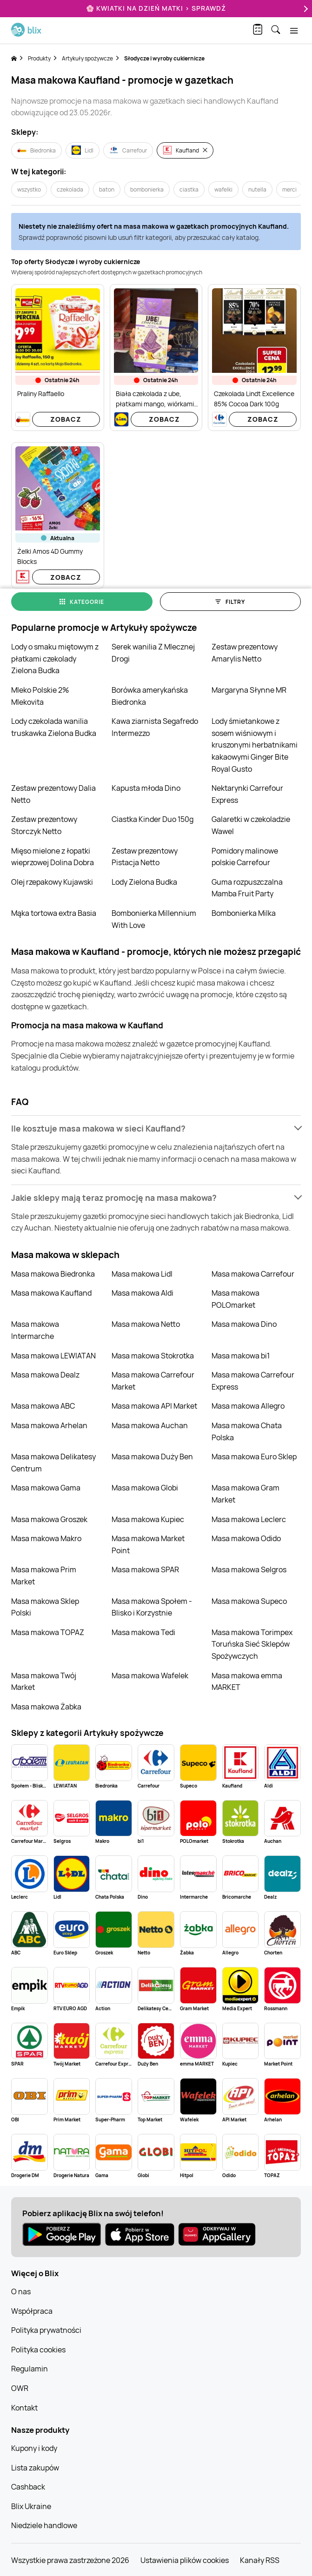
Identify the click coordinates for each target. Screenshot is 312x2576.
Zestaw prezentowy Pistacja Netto (145, 857)
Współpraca (32, 2311)
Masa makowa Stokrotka (153, 1356)
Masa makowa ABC (43, 1406)
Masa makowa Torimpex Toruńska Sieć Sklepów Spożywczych (252, 1644)
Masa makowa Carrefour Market (153, 1381)
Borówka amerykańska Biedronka (150, 696)
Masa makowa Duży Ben (152, 1456)
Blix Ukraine (31, 2506)
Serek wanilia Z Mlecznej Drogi (153, 653)
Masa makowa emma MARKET (247, 1681)
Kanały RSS (259, 2560)
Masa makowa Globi (145, 1488)
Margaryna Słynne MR (249, 690)
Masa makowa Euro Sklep (254, 1456)
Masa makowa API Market (154, 1406)
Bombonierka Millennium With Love (154, 919)
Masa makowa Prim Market (43, 1575)
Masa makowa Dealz (45, 1375)
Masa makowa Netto (146, 1324)
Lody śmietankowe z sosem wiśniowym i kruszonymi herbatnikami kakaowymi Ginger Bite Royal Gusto (255, 745)
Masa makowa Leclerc (249, 1519)
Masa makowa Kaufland (51, 1293)
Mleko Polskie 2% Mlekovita (40, 696)
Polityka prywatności (46, 2330)
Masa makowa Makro (46, 1538)
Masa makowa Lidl (142, 1274)
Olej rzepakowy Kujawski (52, 882)
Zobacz (65, 419)
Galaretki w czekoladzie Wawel (251, 825)
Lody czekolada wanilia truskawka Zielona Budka (53, 727)
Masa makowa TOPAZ (47, 1632)
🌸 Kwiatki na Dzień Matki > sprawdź (156, 8)
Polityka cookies (38, 2349)
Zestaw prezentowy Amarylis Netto (245, 653)
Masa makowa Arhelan (49, 1425)
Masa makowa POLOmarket (235, 1299)
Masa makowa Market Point (148, 1544)
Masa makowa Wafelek (150, 1675)
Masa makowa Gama (45, 1488)
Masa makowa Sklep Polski (45, 1607)
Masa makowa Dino (244, 1324)
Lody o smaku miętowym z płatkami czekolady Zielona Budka (55, 658)
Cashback (28, 2487)
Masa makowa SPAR (145, 1569)
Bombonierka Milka (244, 913)
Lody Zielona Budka (144, 882)
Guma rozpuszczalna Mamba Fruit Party (247, 888)
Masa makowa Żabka (46, 1707)
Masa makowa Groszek (49, 1519)
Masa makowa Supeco (249, 1601)
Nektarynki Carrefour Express (247, 794)
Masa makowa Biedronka (53, 1274)
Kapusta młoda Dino (146, 788)
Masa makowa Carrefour (253, 1274)
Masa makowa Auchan (150, 1425)
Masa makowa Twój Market (43, 1681)
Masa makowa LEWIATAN (53, 1356)
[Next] (304, 8)
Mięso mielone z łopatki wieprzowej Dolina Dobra (52, 857)
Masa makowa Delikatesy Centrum (53, 1462)
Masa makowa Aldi (142, 1293)
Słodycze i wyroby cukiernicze (164, 58)
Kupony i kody (34, 2448)
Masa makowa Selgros (249, 1569)
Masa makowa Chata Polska (247, 1431)
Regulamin (29, 2369)
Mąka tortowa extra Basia (53, 913)
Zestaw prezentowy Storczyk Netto (44, 825)
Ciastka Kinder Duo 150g (152, 819)
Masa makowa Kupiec (148, 1519)
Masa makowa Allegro (248, 1406)
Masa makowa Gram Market (245, 1494)
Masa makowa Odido (246, 1538)
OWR (19, 2388)
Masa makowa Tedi (143, 1632)
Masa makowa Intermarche (35, 1330)
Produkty (39, 58)
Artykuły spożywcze (87, 58)
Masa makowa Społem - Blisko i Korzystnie (152, 1607)
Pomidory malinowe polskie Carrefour (245, 857)
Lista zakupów (35, 2468)
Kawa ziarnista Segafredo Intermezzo (155, 727)
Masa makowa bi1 (241, 1356)
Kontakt (24, 2408)
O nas (21, 2291)
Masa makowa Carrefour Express (253, 1381)
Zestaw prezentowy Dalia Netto (53, 794)
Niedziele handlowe (44, 2525)
